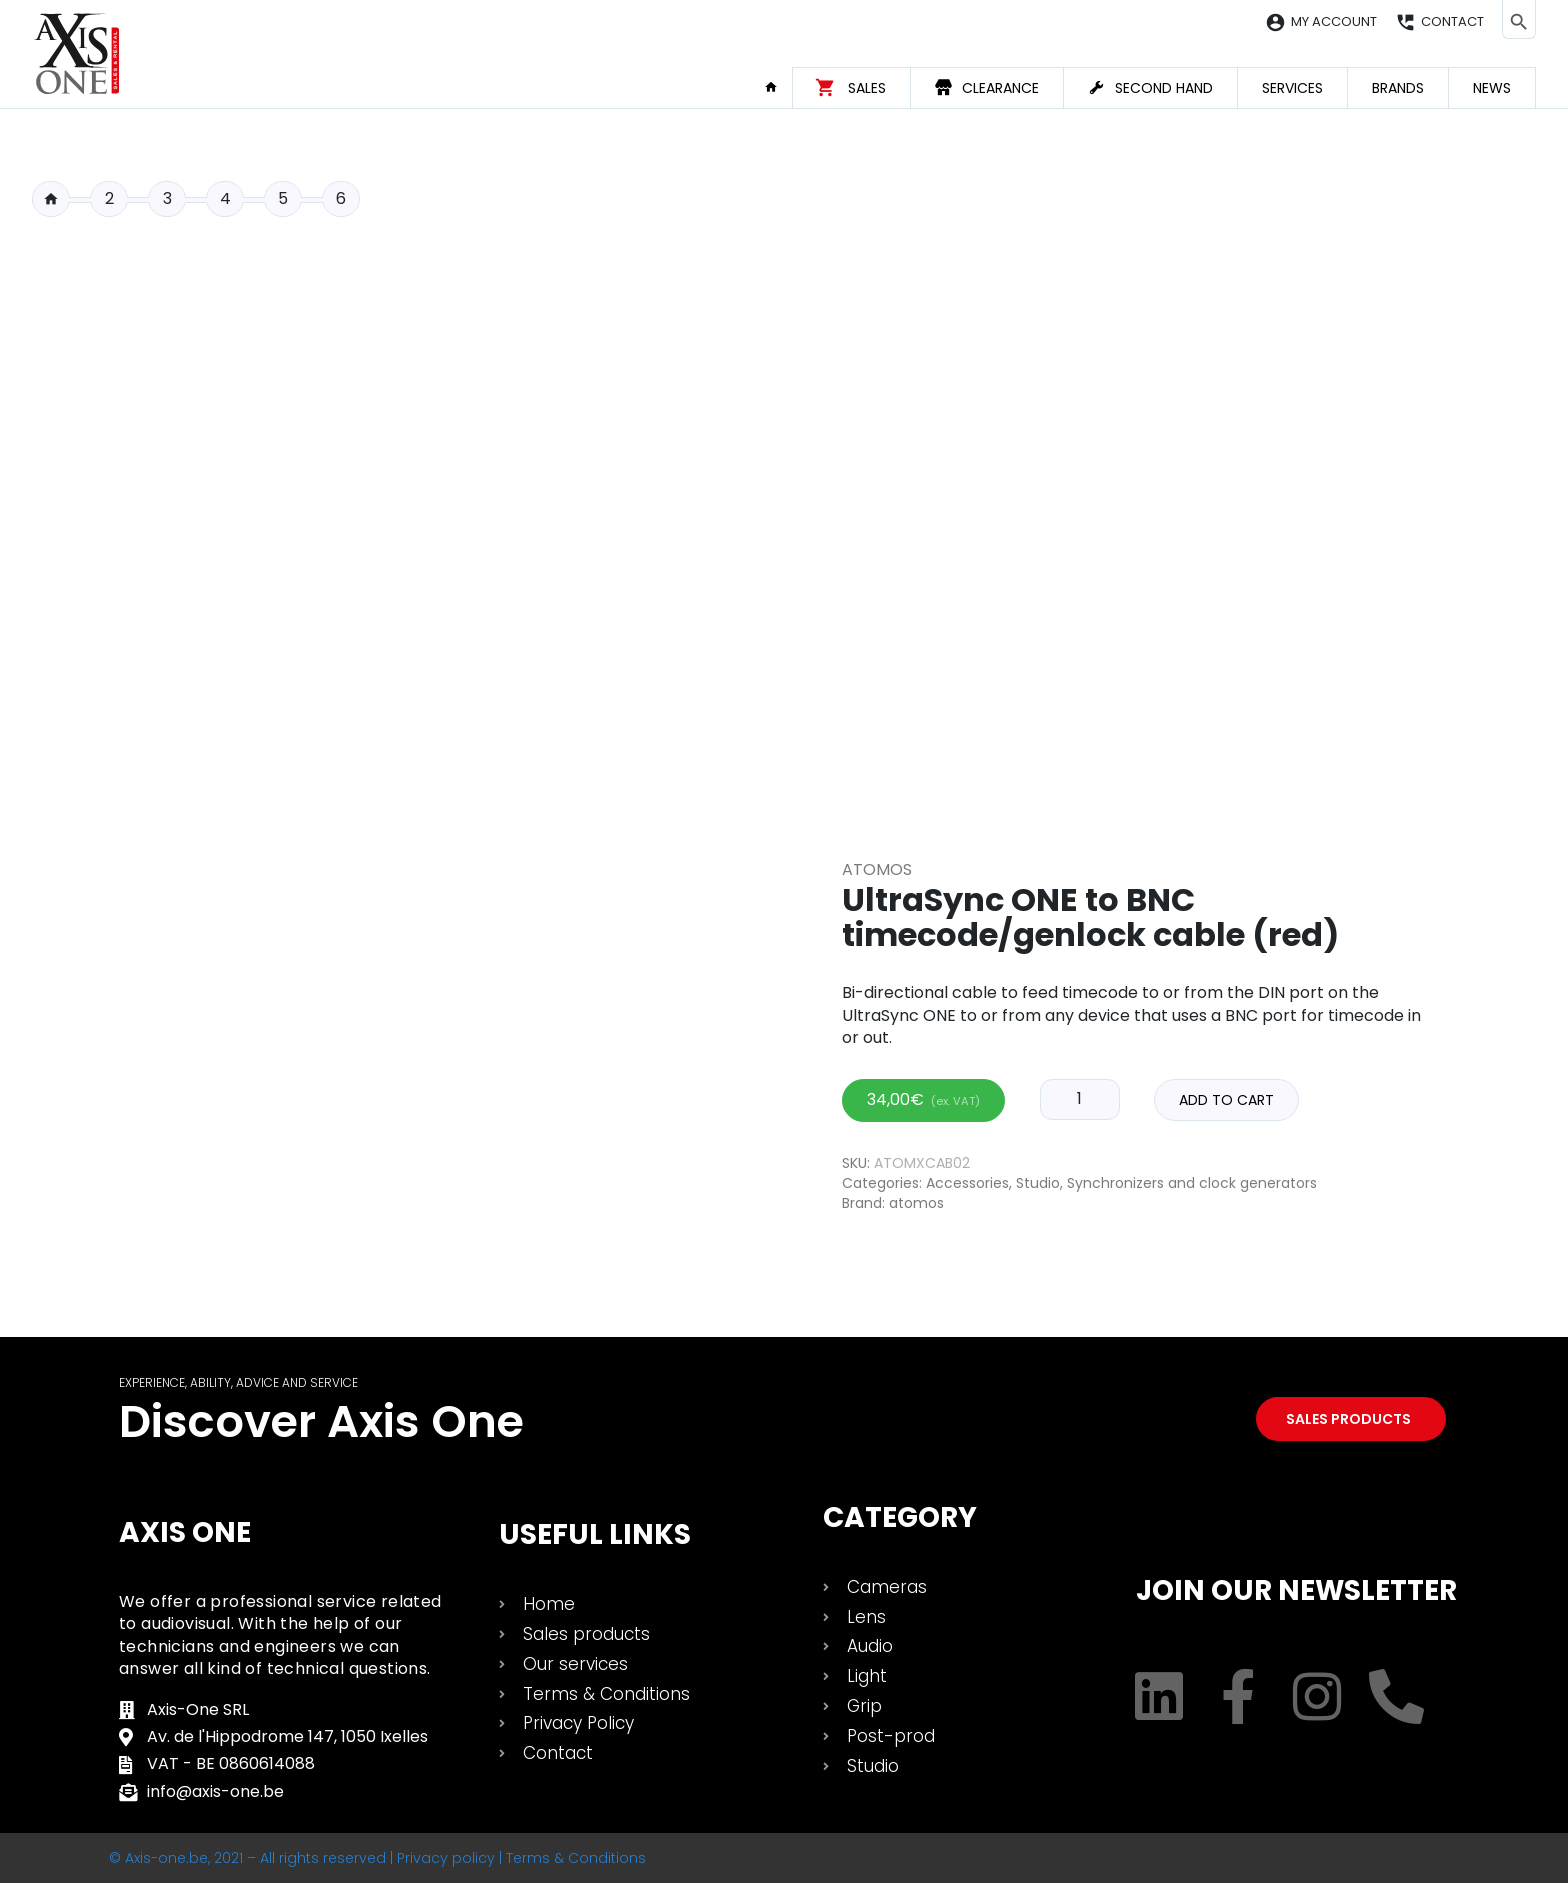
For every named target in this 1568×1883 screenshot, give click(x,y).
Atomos (877, 869)
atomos (916, 1203)
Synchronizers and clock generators (1192, 1183)
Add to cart (1226, 1100)
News (1492, 88)
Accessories (967, 1183)
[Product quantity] (1080, 1099)
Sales (867, 88)
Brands (1398, 88)
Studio (1038, 1183)
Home (778, 87)
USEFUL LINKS (595, 1534)
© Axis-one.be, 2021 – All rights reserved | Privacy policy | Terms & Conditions (377, 1858)
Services (1292, 88)
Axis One (185, 1532)
